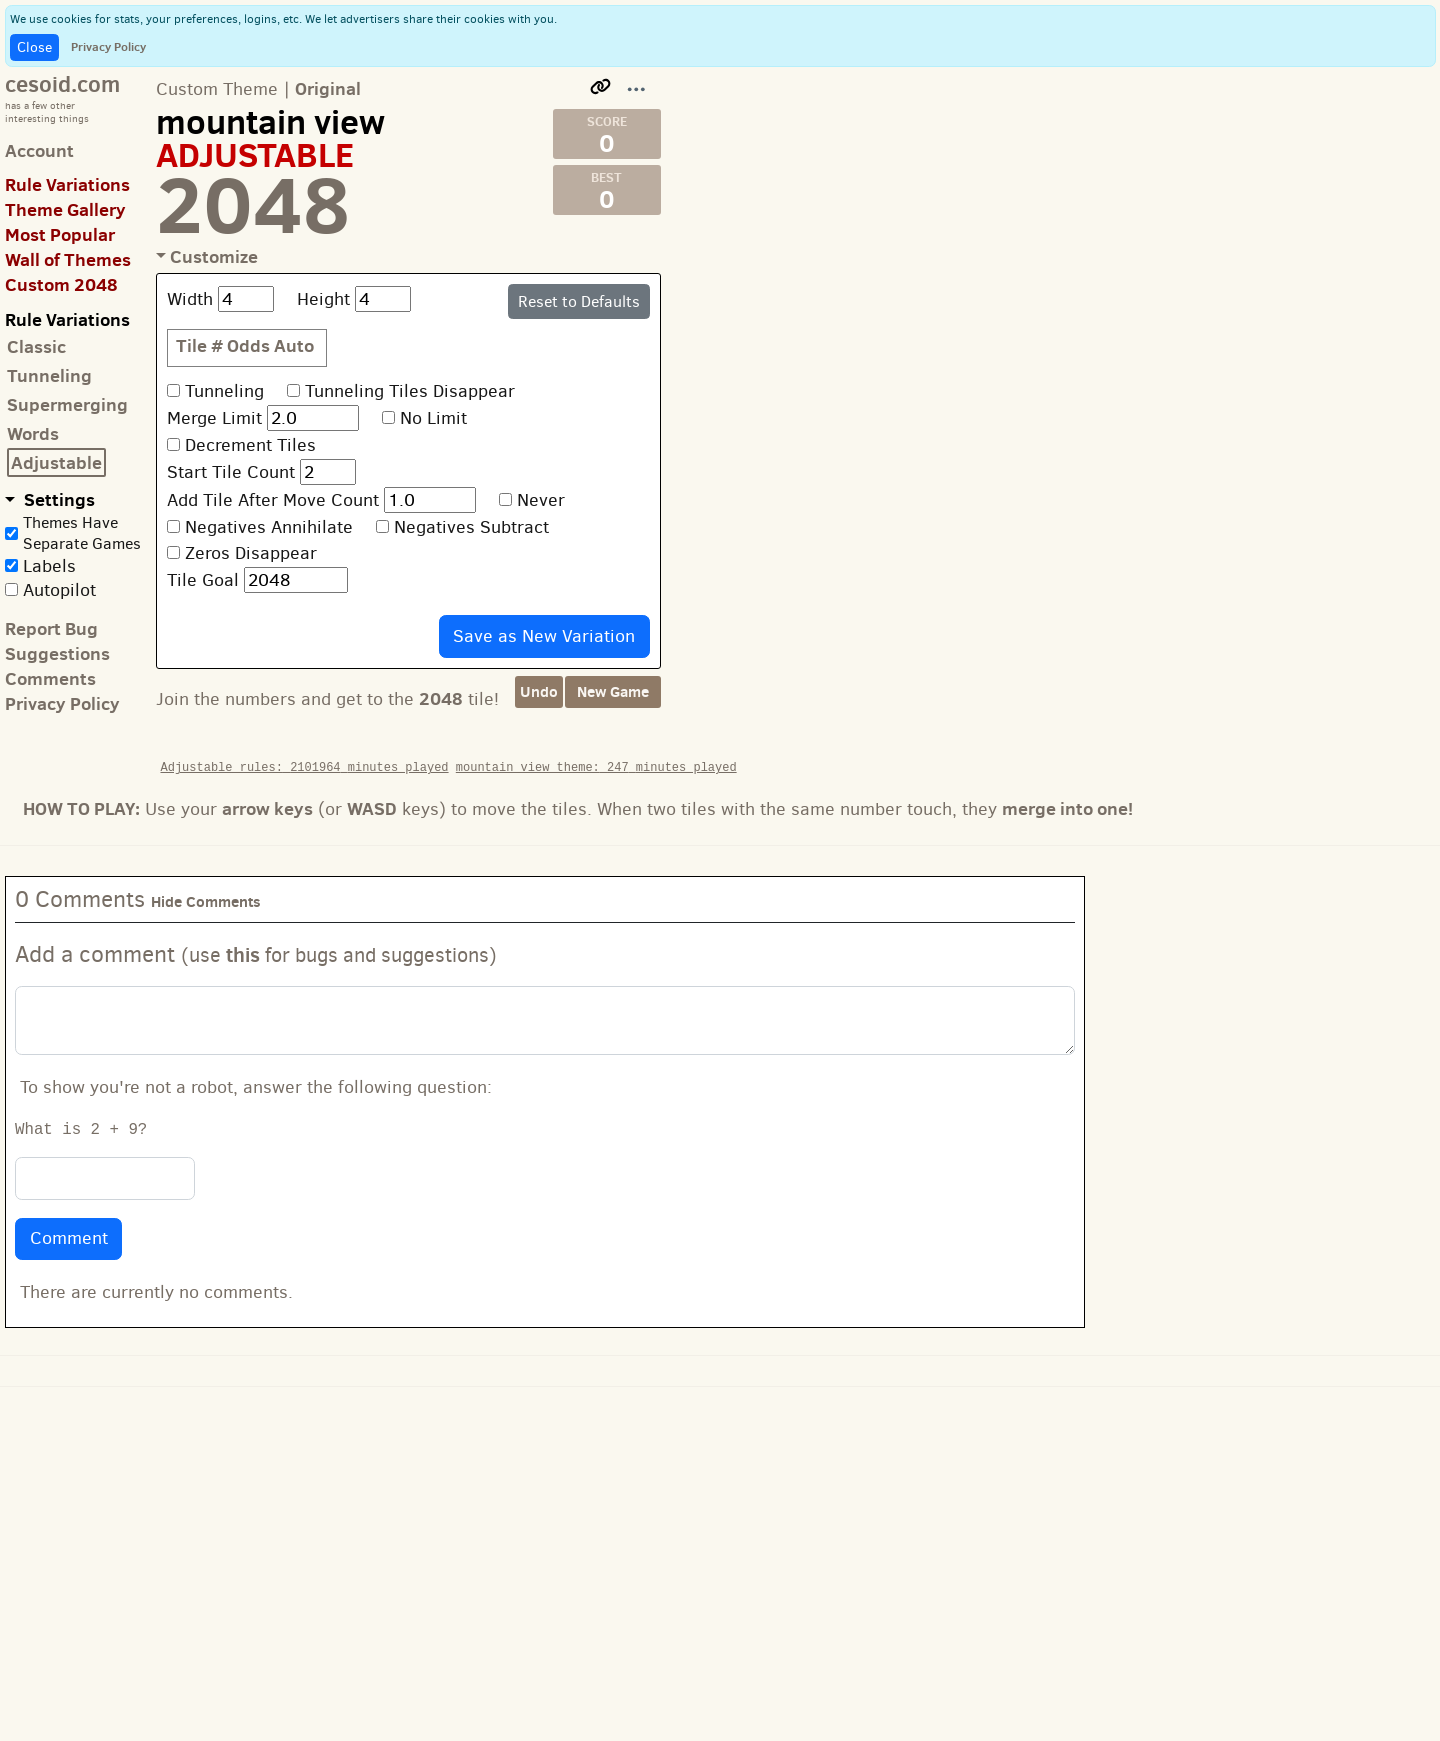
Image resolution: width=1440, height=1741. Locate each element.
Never (541, 500)
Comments (50, 678)
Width (190, 299)
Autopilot (59, 590)
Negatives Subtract (471, 527)
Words (33, 433)
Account (39, 150)
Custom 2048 (61, 284)
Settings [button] (57, 499)
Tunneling (49, 375)
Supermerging (67, 404)
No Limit (433, 418)
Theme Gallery (65, 209)
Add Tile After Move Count (273, 500)
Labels (49, 566)
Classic (36, 346)
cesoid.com (62, 83)
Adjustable (56, 462)
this (243, 954)
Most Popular (60, 234)
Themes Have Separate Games (82, 533)
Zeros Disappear (251, 553)
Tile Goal (203, 580)
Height (323, 299)
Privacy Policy (108, 46)
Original (328, 88)
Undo (539, 691)
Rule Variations (67, 184)
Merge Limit (214, 418)
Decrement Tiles (250, 445)
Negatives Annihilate (269, 527)
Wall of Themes (68, 259)
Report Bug (51, 628)
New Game (613, 691)
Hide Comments (206, 901)
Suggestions (57, 653)
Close (34, 47)
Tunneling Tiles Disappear (410, 391)
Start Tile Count (231, 472)
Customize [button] (214, 256)
